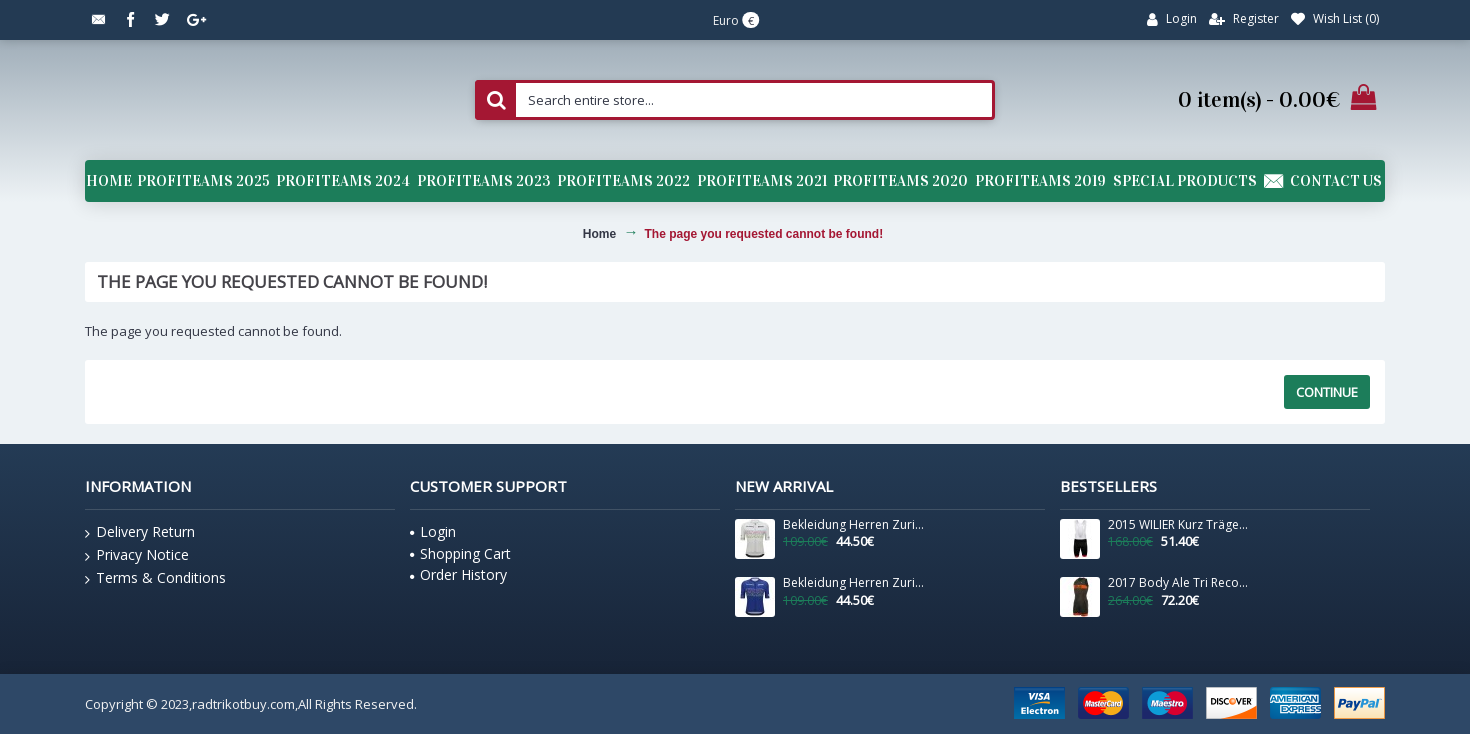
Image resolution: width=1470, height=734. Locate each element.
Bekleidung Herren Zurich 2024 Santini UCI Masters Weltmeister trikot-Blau (854, 583)
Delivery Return (140, 532)
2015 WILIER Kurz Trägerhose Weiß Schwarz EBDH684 (1179, 525)
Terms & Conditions (155, 578)
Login (433, 531)
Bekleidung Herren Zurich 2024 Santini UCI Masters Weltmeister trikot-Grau (854, 525)
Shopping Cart (460, 553)
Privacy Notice (137, 555)
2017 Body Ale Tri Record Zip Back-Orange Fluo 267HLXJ (1179, 583)
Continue (1327, 392)
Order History (458, 574)
